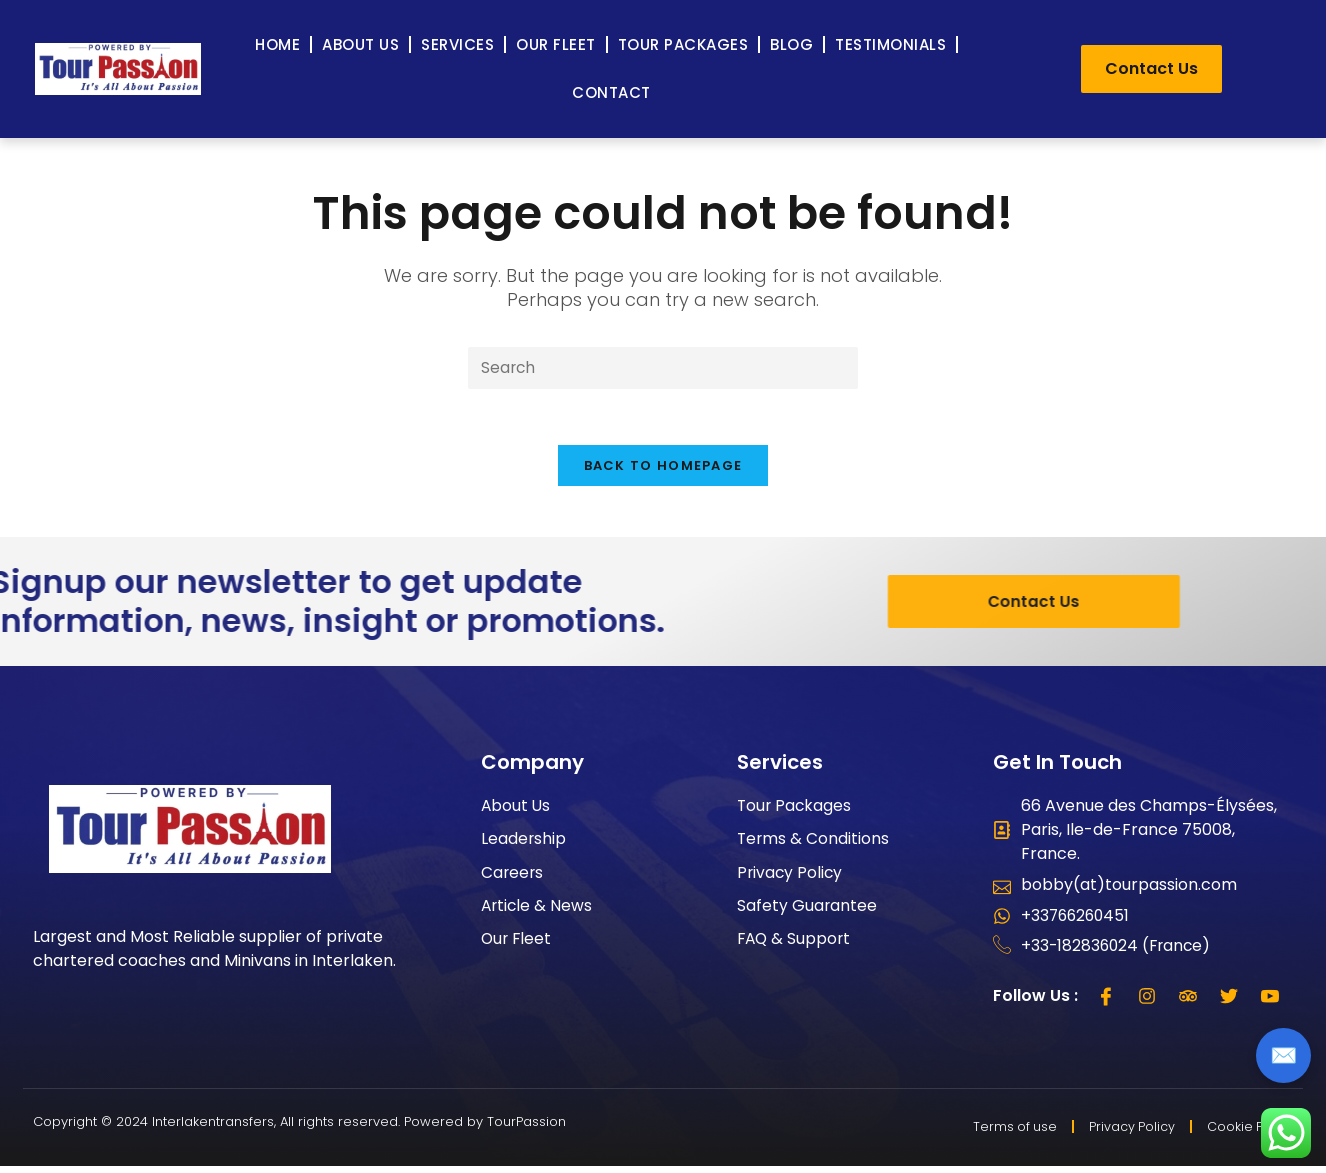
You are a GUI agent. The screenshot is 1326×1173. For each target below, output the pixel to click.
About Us (360, 44)
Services (457, 44)
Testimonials (890, 44)
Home (277, 44)
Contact (611, 92)
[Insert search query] (663, 368)
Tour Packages (683, 44)
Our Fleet (556, 44)
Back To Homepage (663, 470)
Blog (791, 44)
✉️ (1283, 1055)
